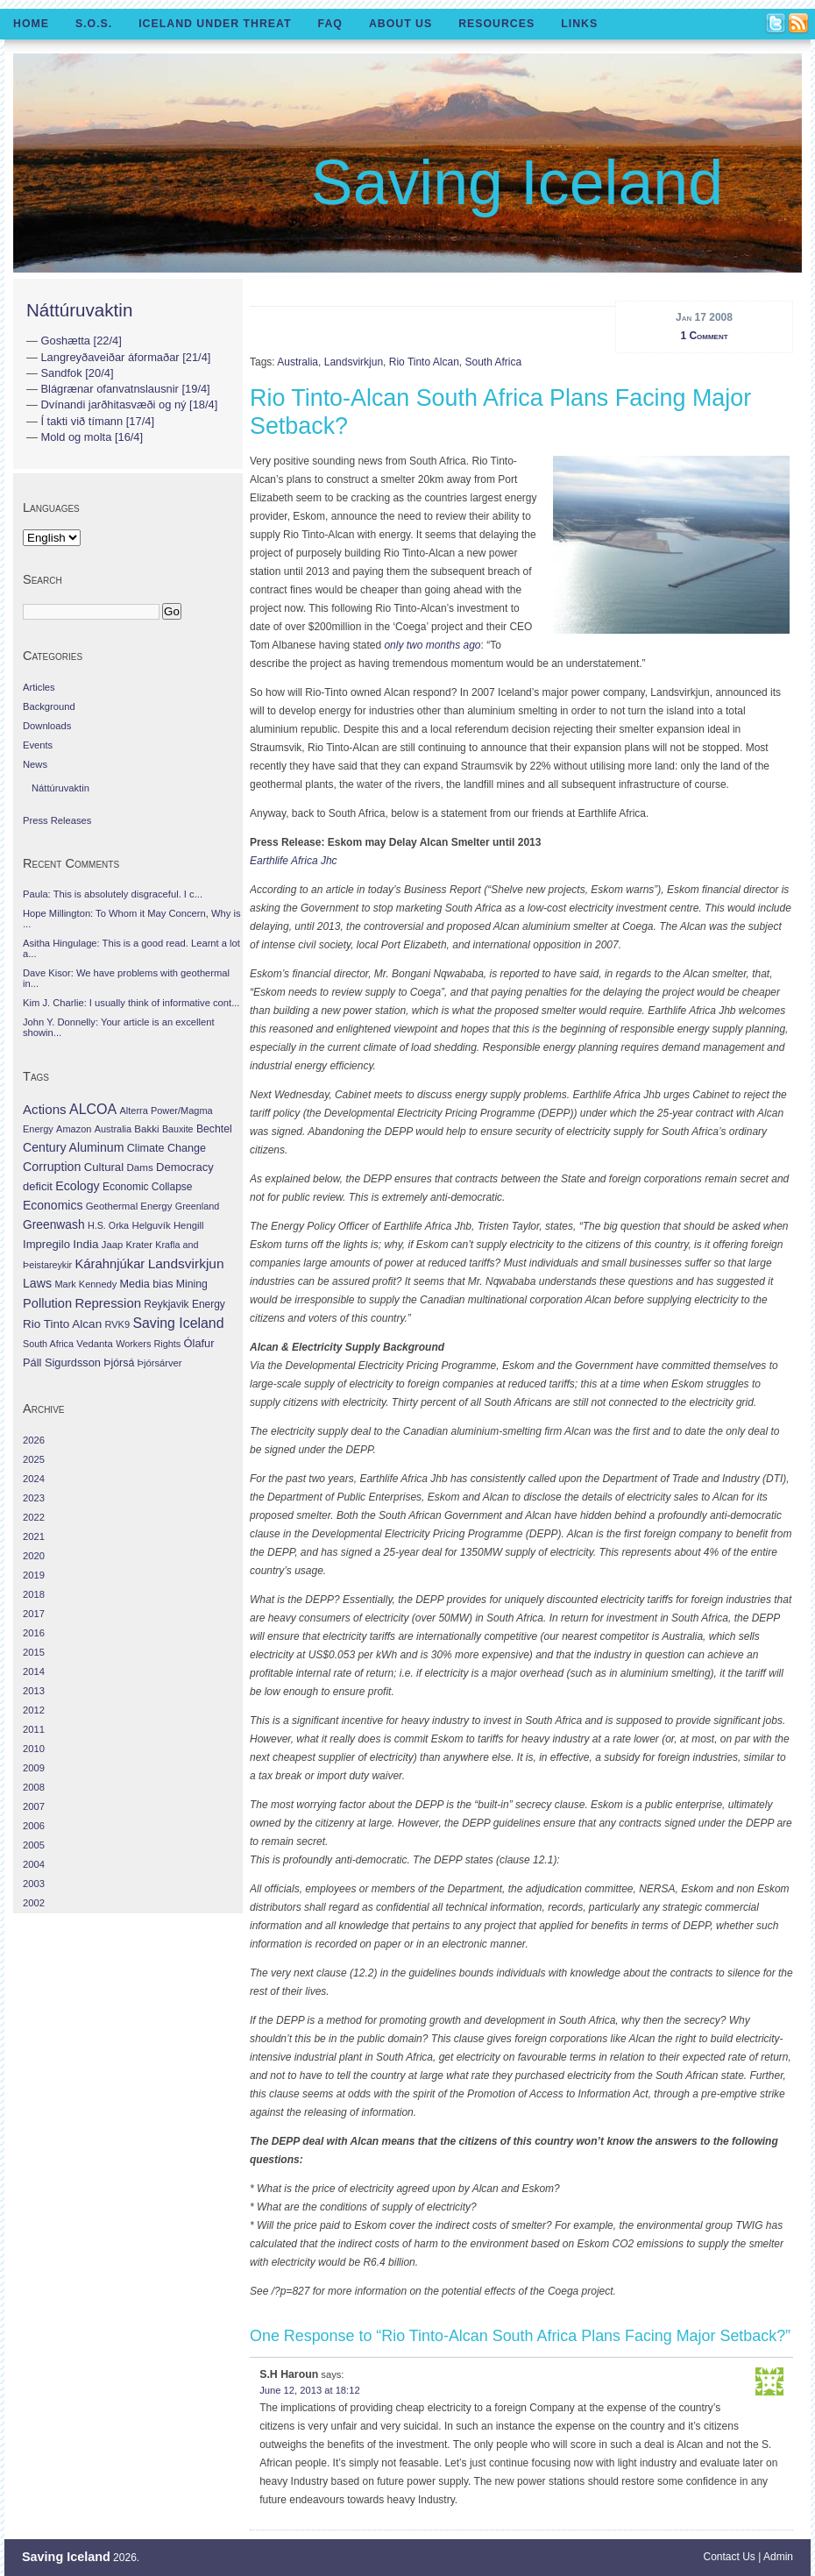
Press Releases (57, 820)
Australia (297, 362)
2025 (34, 1459)
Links (579, 24)
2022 (34, 1517)
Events (38, 745)
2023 (34, 1498)
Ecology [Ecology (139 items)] (77, 1186)
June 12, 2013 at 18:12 (309, 2390)
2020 (34, 1556)
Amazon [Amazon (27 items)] (73, 1129)
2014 (34, 1671)
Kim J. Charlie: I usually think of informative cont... (131, 1002)
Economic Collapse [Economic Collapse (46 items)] (147, 1187)
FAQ (330, 24)
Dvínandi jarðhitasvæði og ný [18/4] (128, 404)
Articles (39, 687)
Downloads (47, 725)
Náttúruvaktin (79, 310)
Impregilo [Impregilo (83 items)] (46, 1244)
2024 (34, 1478)
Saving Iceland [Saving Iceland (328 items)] (177, 1323)
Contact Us (729, 2557)
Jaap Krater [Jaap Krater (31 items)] (127, 1244)
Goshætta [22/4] (80, 340)
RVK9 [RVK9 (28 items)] (118, 1324)
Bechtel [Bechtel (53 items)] (214, 1129)
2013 (34, 1690)
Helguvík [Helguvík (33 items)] (150, 1225)
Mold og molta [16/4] (91, 437)
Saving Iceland (517, 182)
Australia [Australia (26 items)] (113, 1129)
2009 (34, 1768)
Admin (778, 2557)
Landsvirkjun (353, 362)
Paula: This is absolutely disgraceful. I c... (112, 894)
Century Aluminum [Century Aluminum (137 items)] (73, 1147)
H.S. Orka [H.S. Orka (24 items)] (108, 1225)
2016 (34, 1633)
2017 (34, 1613)
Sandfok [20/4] (76, 373)
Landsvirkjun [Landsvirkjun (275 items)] (186, 1263)
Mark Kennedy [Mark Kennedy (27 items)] (85, 1284)
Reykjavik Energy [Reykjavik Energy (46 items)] (184, 1304)
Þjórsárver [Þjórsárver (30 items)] (160, 1363)
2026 (34, 1440)
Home (31, 24)
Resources (496, 24)
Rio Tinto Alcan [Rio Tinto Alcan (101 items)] (62, 1324)
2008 (34, 1787)
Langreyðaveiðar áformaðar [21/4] (125, 357)
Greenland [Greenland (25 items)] (197, 1206)
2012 (34, 1710)
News (35, 764)
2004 (34, 1864)
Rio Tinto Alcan (424, 362)
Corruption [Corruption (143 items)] (52, 1167)
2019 (34, 1575)
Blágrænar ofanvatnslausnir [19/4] (124, 388)
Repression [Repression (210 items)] (107, 1302)
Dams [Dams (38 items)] (139, 1167)
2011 (34, 1729)
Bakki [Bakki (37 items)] (146, 1129)
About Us (400, 24)
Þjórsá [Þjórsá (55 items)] (118, 1363)
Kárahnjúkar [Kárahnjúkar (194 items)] (110, 1264)
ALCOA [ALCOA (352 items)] (93, 1109)
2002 (34, 1903)
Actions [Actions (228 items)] (45, 1109)
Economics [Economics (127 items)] (52, 1205)
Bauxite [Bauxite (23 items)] (178, 1129)
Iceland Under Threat (214, 24)
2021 (34, 1536)
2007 (34, 1806)
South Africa (492, 362)
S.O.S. (93, 24)
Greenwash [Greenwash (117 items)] (54, 1224)
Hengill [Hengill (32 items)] (189, 1225)
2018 (34, 1594)
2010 (34, 1748)
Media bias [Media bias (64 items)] (146, 1284)
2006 (34, 1825)
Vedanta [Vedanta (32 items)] (94, 1343)
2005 (34, 1845)
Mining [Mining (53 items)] (192, 1284)
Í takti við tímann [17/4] (97, 421)
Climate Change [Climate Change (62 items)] (166, 1148)
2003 (34, 1883)
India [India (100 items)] (85, 1244)
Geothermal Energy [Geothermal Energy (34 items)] (129, 1206)
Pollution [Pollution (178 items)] (47, 1303)
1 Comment (703, 336)
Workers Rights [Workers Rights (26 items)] (148, 1343)
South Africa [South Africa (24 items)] (48, 1343)
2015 (34, 1652)
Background (49, 706)
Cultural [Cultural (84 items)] (104, 1167)
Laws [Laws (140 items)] (37, 1283)
